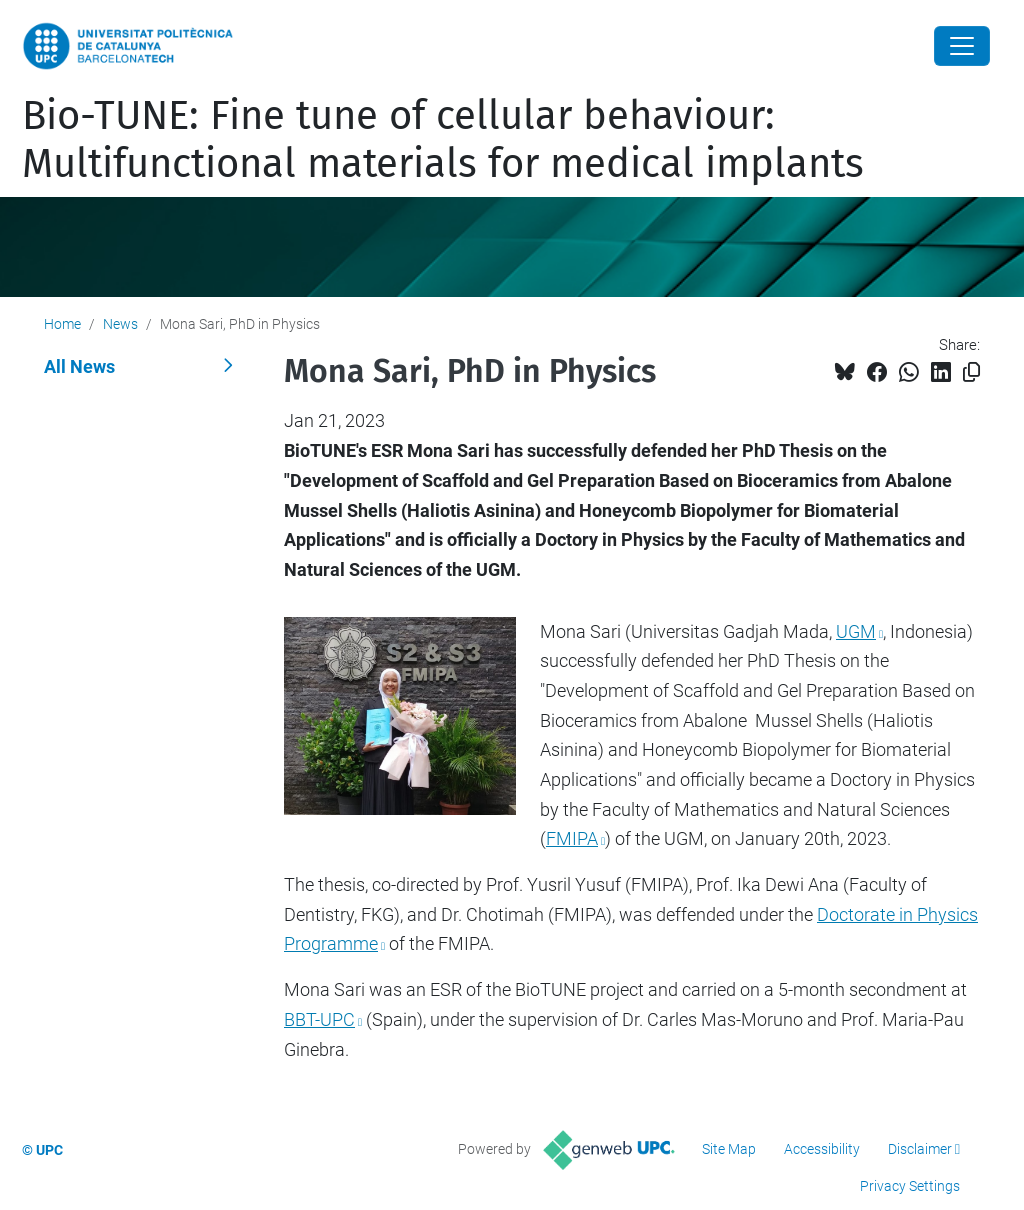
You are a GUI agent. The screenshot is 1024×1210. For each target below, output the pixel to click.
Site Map (729, 1149)
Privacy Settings (910, 1186)
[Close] (962, 46)
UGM (856, 631)
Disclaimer (920, 1149)
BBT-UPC (319, 1019)
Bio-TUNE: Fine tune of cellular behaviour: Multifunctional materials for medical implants (443, 140)
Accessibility (822, 1149)
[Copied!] (971, 372)
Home (62, 324)
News (120, 324)
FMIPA (572, 838)
